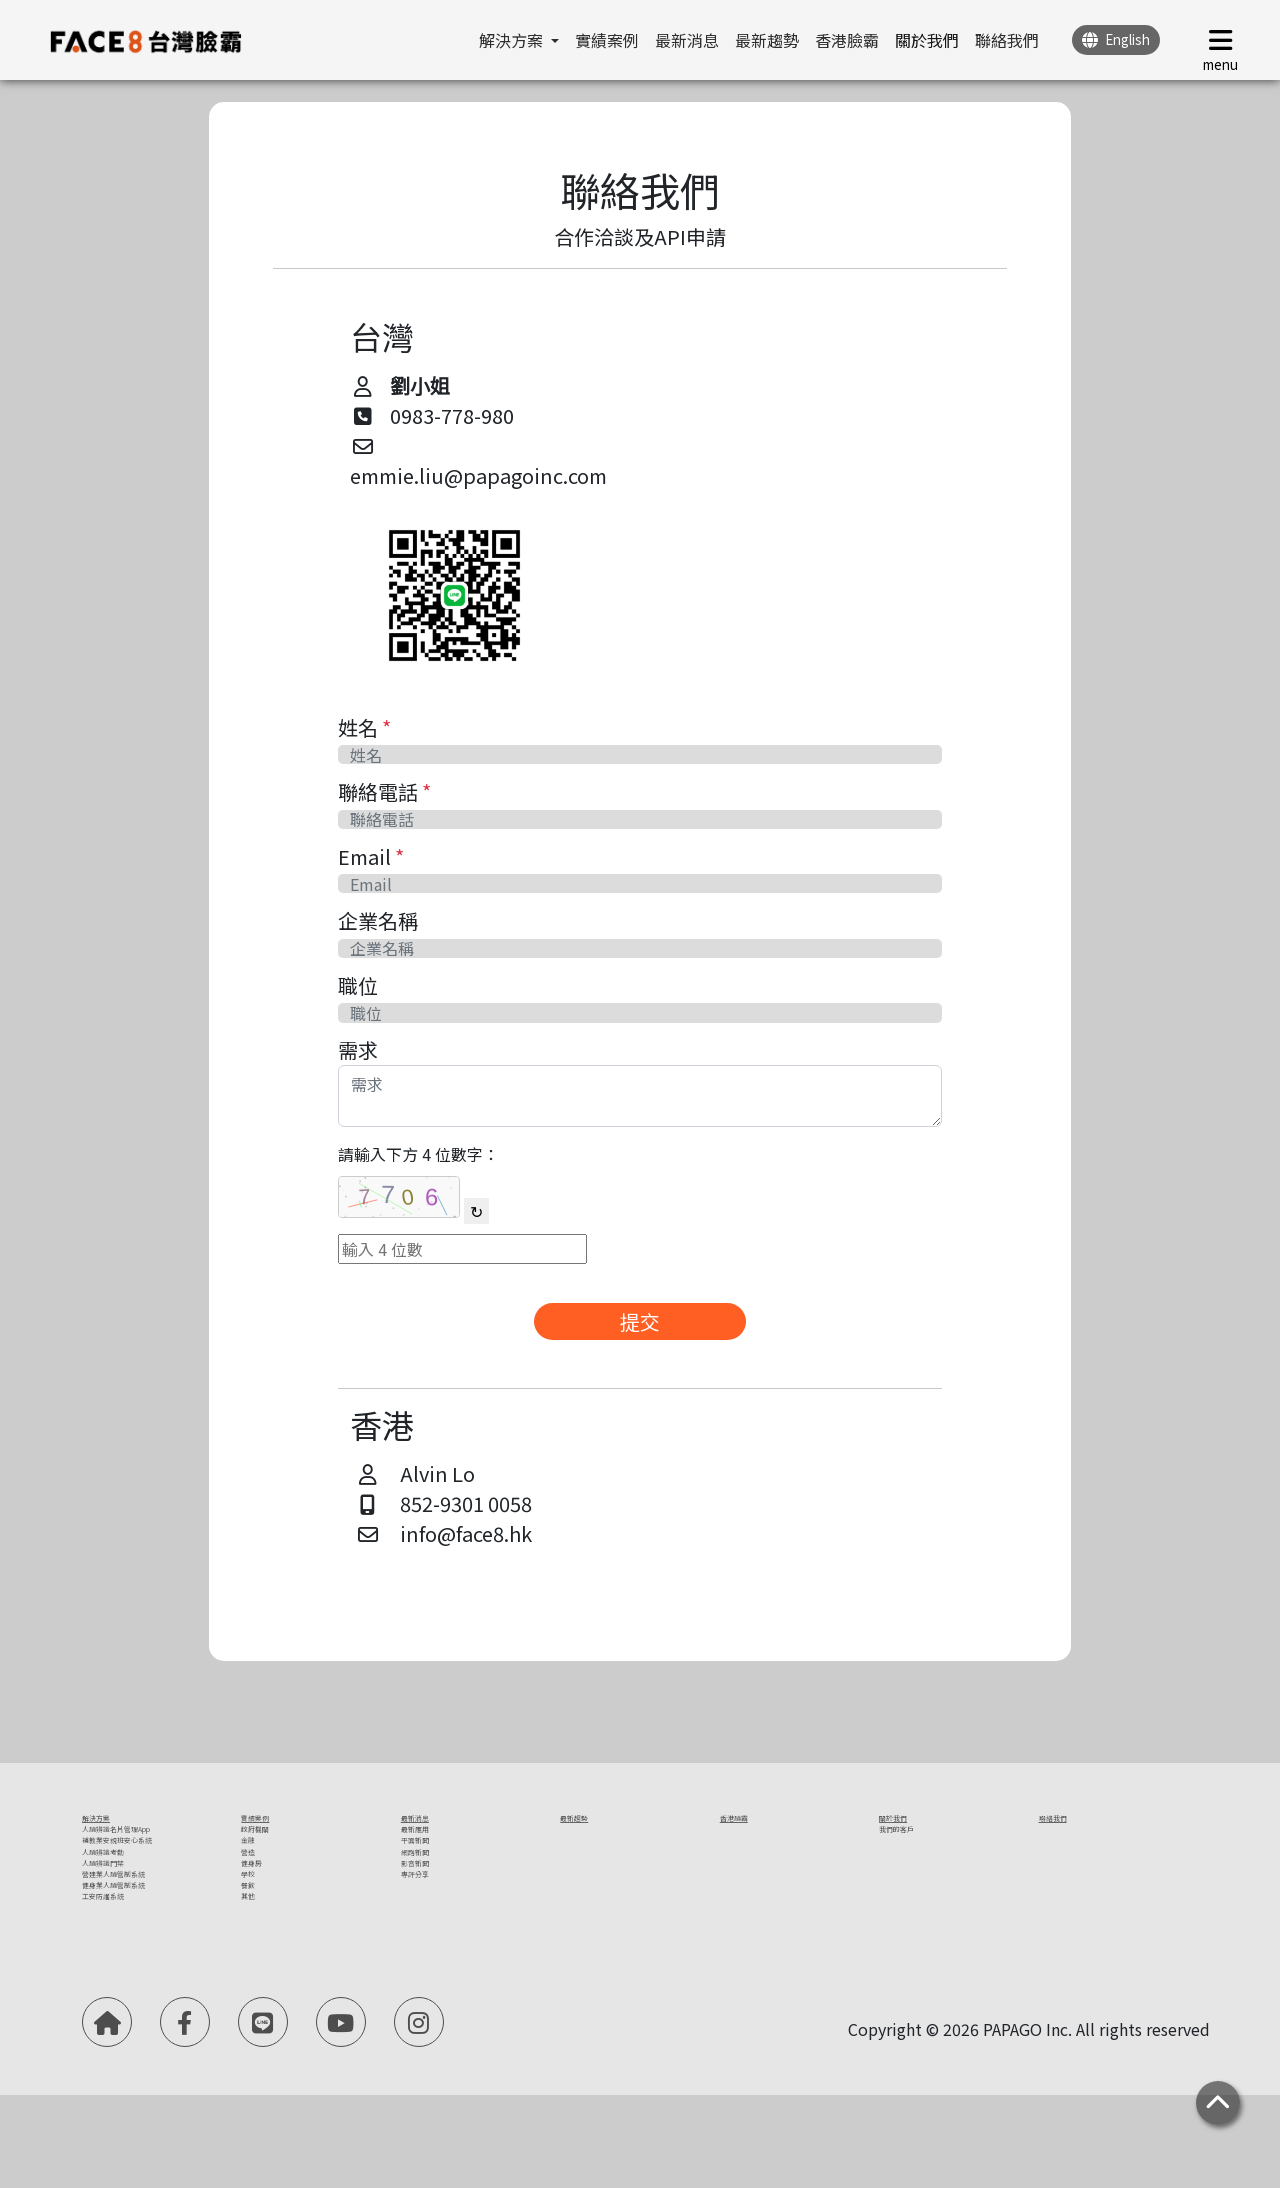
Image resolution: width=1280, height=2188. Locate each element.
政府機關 (273, 1854)
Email (371, 856)
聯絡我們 (1007, 40)
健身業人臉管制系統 (154, 2006)
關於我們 (927, 40)
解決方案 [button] (513, 40)
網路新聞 (433, 1907)
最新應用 (433, 1854)
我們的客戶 (919, 1854)
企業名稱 (378, 920)
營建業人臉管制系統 (154, 1980)
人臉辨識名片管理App (160, 1854)
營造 (257, 1907)
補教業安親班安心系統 (154, 1890)
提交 (640, 1321)
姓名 (364, 727)
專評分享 (433, 1960)
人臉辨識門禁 (130, 1953)
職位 (358, 985)
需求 (358, 1049)
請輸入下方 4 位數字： (418, 1154)
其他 (257, 2012)
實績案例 (607, 40)
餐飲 (257, 1986)
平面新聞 (433, 1880)
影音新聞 (433, 1933)
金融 (257, 1880)
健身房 (265, 1933)
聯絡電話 (384, 791)
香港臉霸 (847, 40)
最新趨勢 (767, 40)
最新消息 (687, 40)
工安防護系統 (130, 2032)
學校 (257, 1960)
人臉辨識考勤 (130, 1927)
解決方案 (114, 1828)
